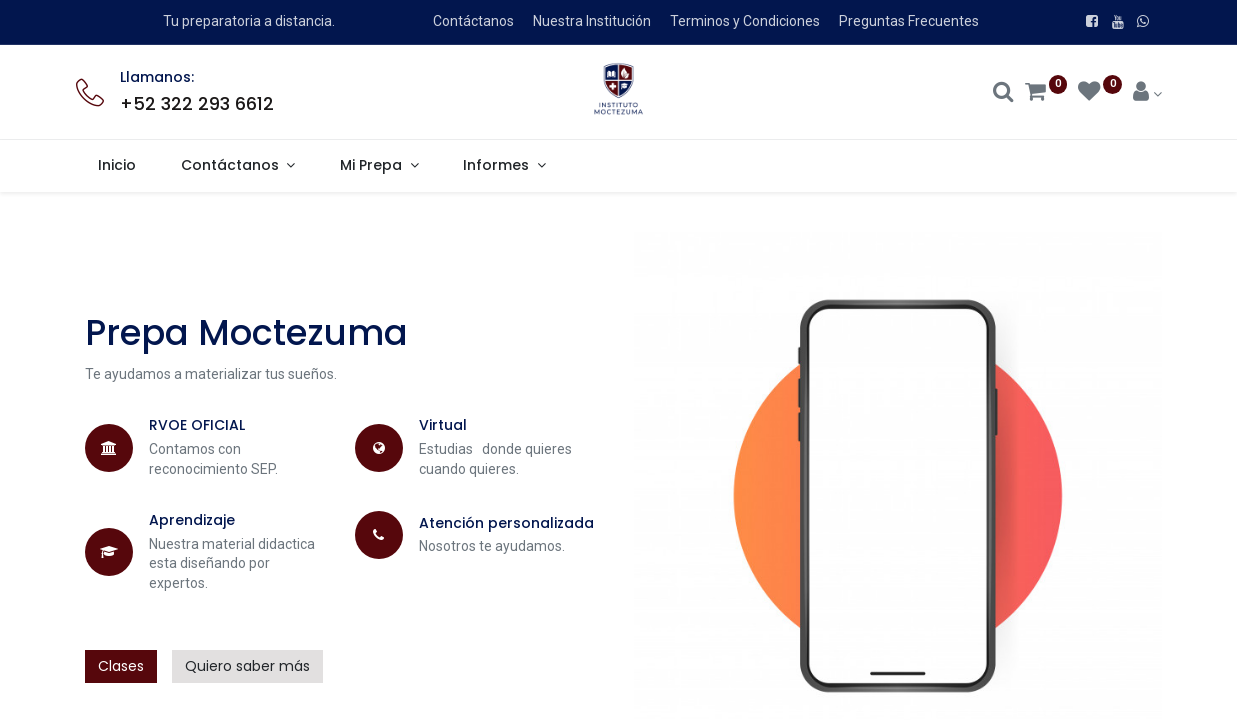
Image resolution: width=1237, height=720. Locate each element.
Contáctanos (473, 21)
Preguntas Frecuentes (909, 21)
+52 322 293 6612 (197, 104)
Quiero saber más (247, 666)
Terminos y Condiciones (745, 21)
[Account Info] (1147, 94)
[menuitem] (117, 166)
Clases (121, 666)
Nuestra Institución (592, 21)
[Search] (1003, 94)
